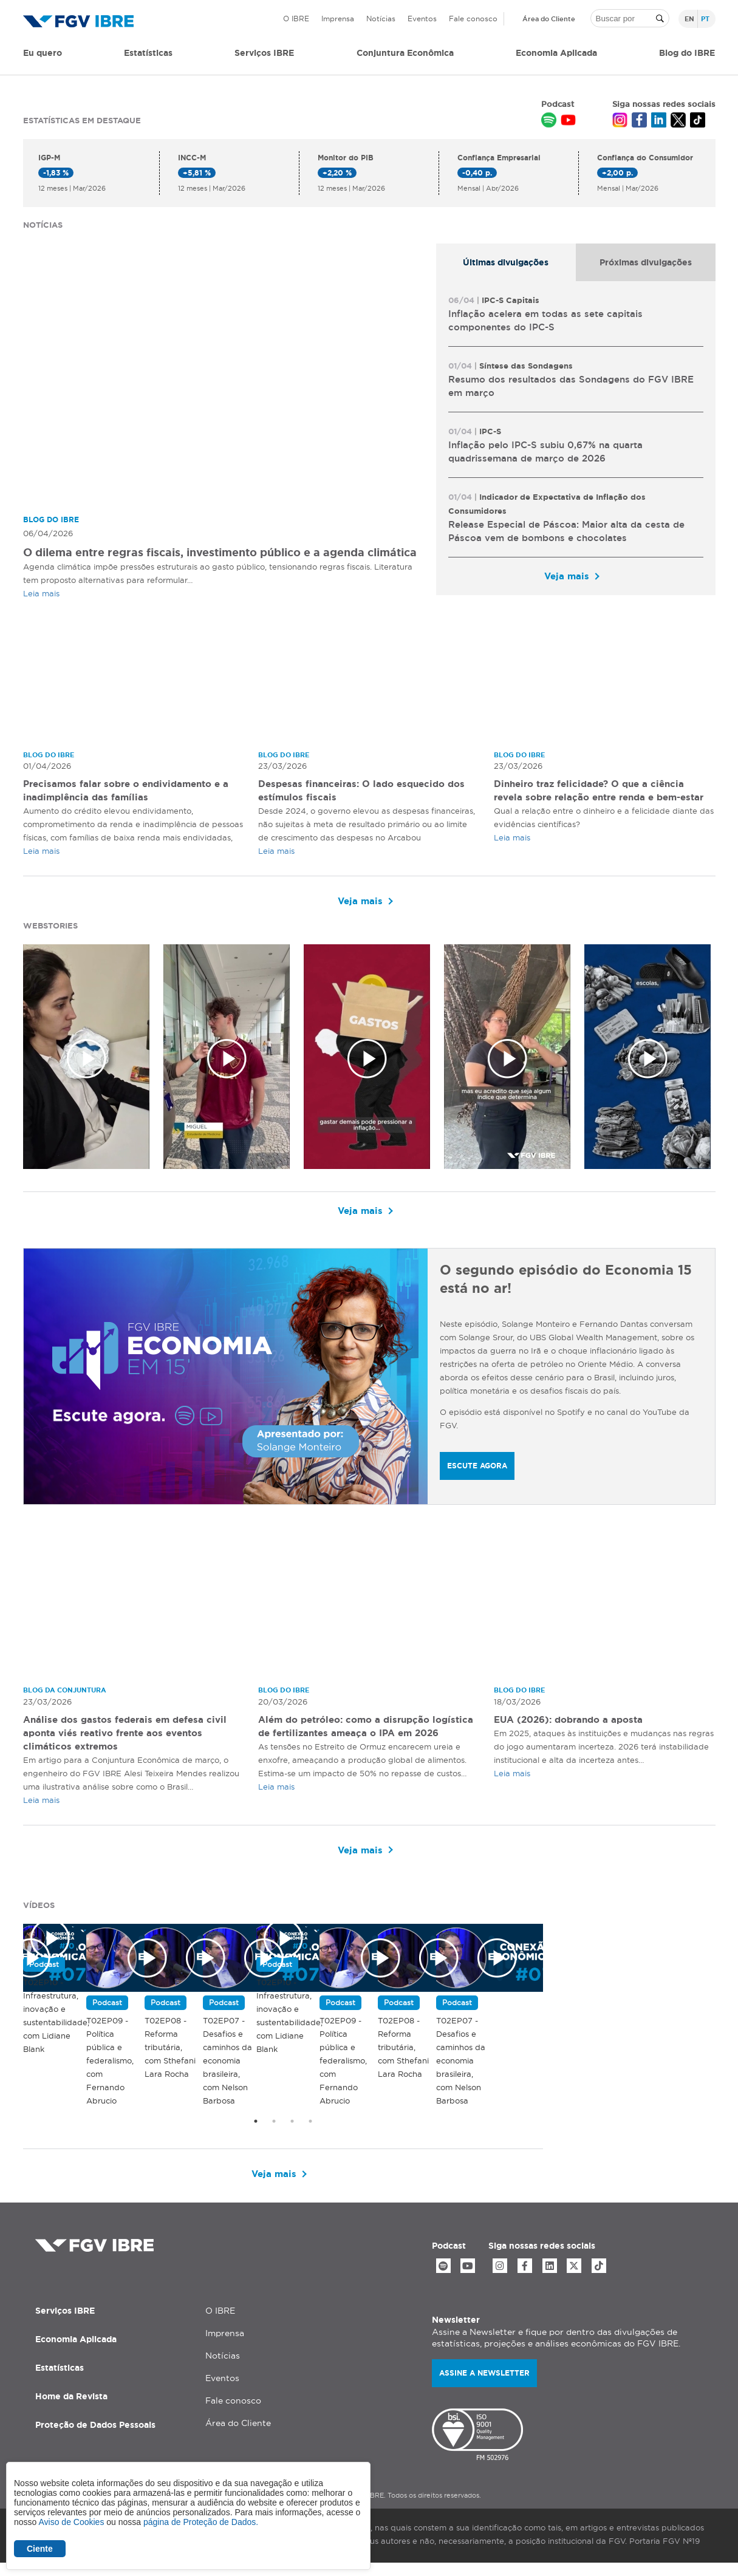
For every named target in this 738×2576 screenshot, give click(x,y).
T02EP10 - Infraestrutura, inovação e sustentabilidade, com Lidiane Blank (165, 2144)
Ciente (40, 2549)
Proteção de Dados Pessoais (95, 2437)
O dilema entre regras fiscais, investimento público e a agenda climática (220, 552)
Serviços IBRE (65, 2323)
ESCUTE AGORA (477, 1467)
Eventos (422, 18)
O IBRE (296, 18)
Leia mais (41, 593)
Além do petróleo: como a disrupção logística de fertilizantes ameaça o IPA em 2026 (362, 1734)
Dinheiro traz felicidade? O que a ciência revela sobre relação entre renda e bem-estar (595, 798)
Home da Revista (71, 2409)
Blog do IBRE (687, 53)
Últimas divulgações (505, 262)
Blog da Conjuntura (68, 1692)
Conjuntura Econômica (405, 53)
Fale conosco (473, 18)
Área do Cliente (548, 18)
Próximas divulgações (646, 262)
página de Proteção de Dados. (200, 2522)
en (689, 18)
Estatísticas (148, 53)
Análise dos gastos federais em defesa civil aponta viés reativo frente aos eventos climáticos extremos (130, 1734)
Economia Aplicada (76, 2352)
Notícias (380, 18)
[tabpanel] (575, 438)
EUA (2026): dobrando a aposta (574, 1721)
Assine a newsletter (484, 2386)
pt (705, 18)
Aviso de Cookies (71, 2522)
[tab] (506, 262)
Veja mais (566, 576)
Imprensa (337, 18)
